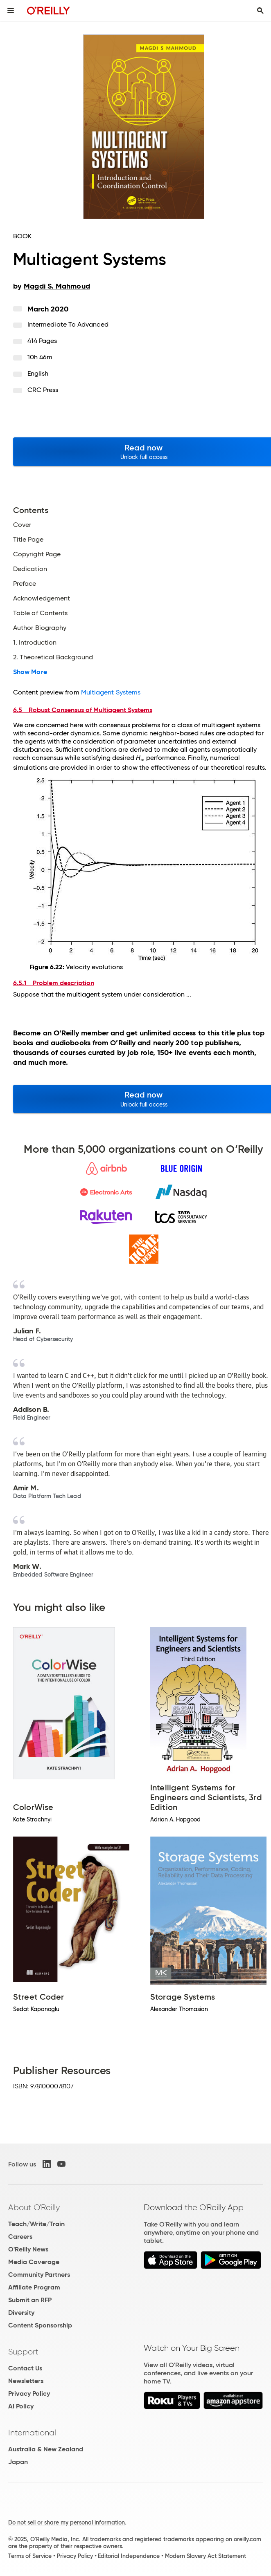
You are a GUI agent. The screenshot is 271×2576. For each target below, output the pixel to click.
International (32, 2432)
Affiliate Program (34, 2287)
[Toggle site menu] (10, 10)
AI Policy (21, 2406)
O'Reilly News (28, 2249)
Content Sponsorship (40, 2325)
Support (23, 2351)
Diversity (21, 2312)
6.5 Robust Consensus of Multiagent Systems (82, 710)
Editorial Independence (129, 2556)
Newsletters (25, 2381)
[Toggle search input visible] (260, 10)
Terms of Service (30, 2556)
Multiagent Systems (110, 692)
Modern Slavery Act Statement (205, 2556)
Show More (30, 672)
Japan (18, 2461)
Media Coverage (33, 2262)
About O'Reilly (34, 2207)
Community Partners (39, 2274)
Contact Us (25, 2368)
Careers (20, 2236)
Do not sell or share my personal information (66, 2522)
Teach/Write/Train (36, 2224)
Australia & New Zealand (45, 2449)
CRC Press (43, 390)
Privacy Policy (29, 2393)
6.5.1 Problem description (53, 983)
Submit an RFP (30, 2300)
